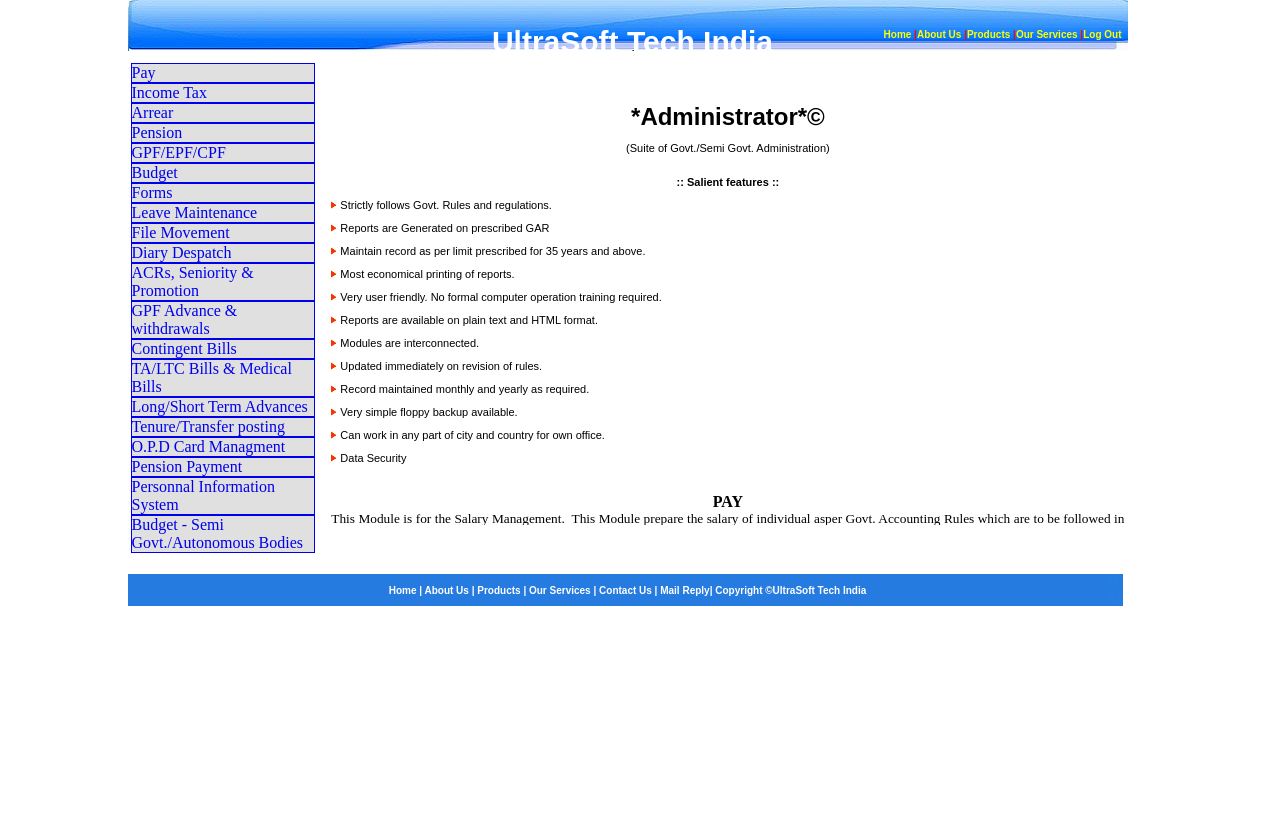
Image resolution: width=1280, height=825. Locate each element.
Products (988, 34)
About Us (939, 34)
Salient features (728, 182)
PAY (728, 501)
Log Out (1102, 34)
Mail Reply (684, 590)
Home (898, 34)
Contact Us (625, 590)
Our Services (1047, 34)
